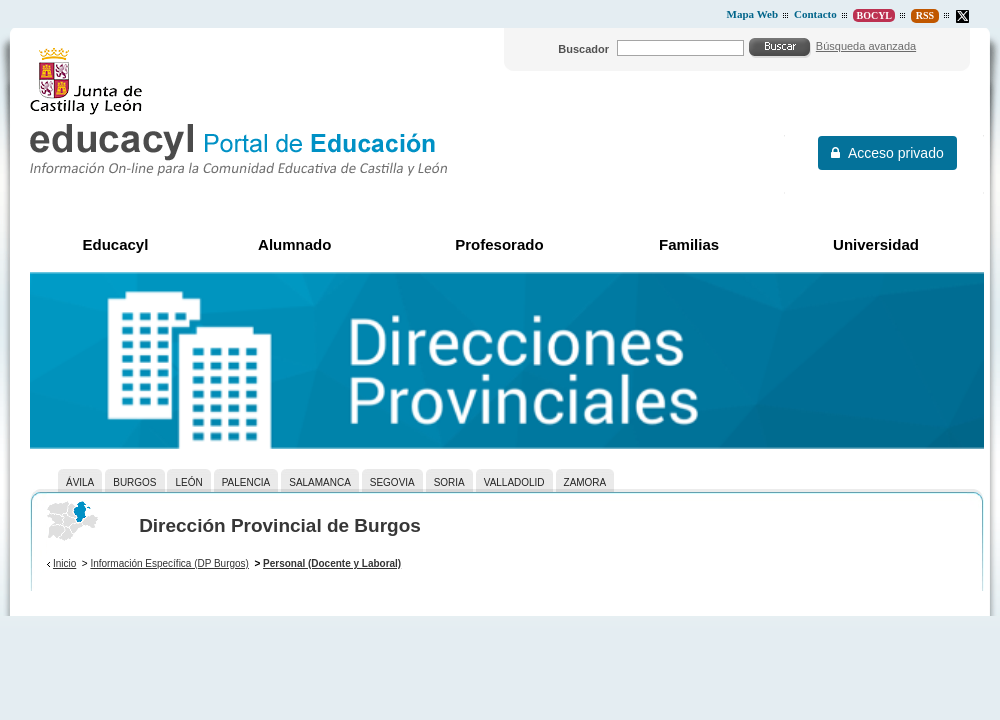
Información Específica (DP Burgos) (169, 563)
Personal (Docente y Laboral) (332, 563)
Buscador (583, 49)
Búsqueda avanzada (866, 46)
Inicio (64, 563)
